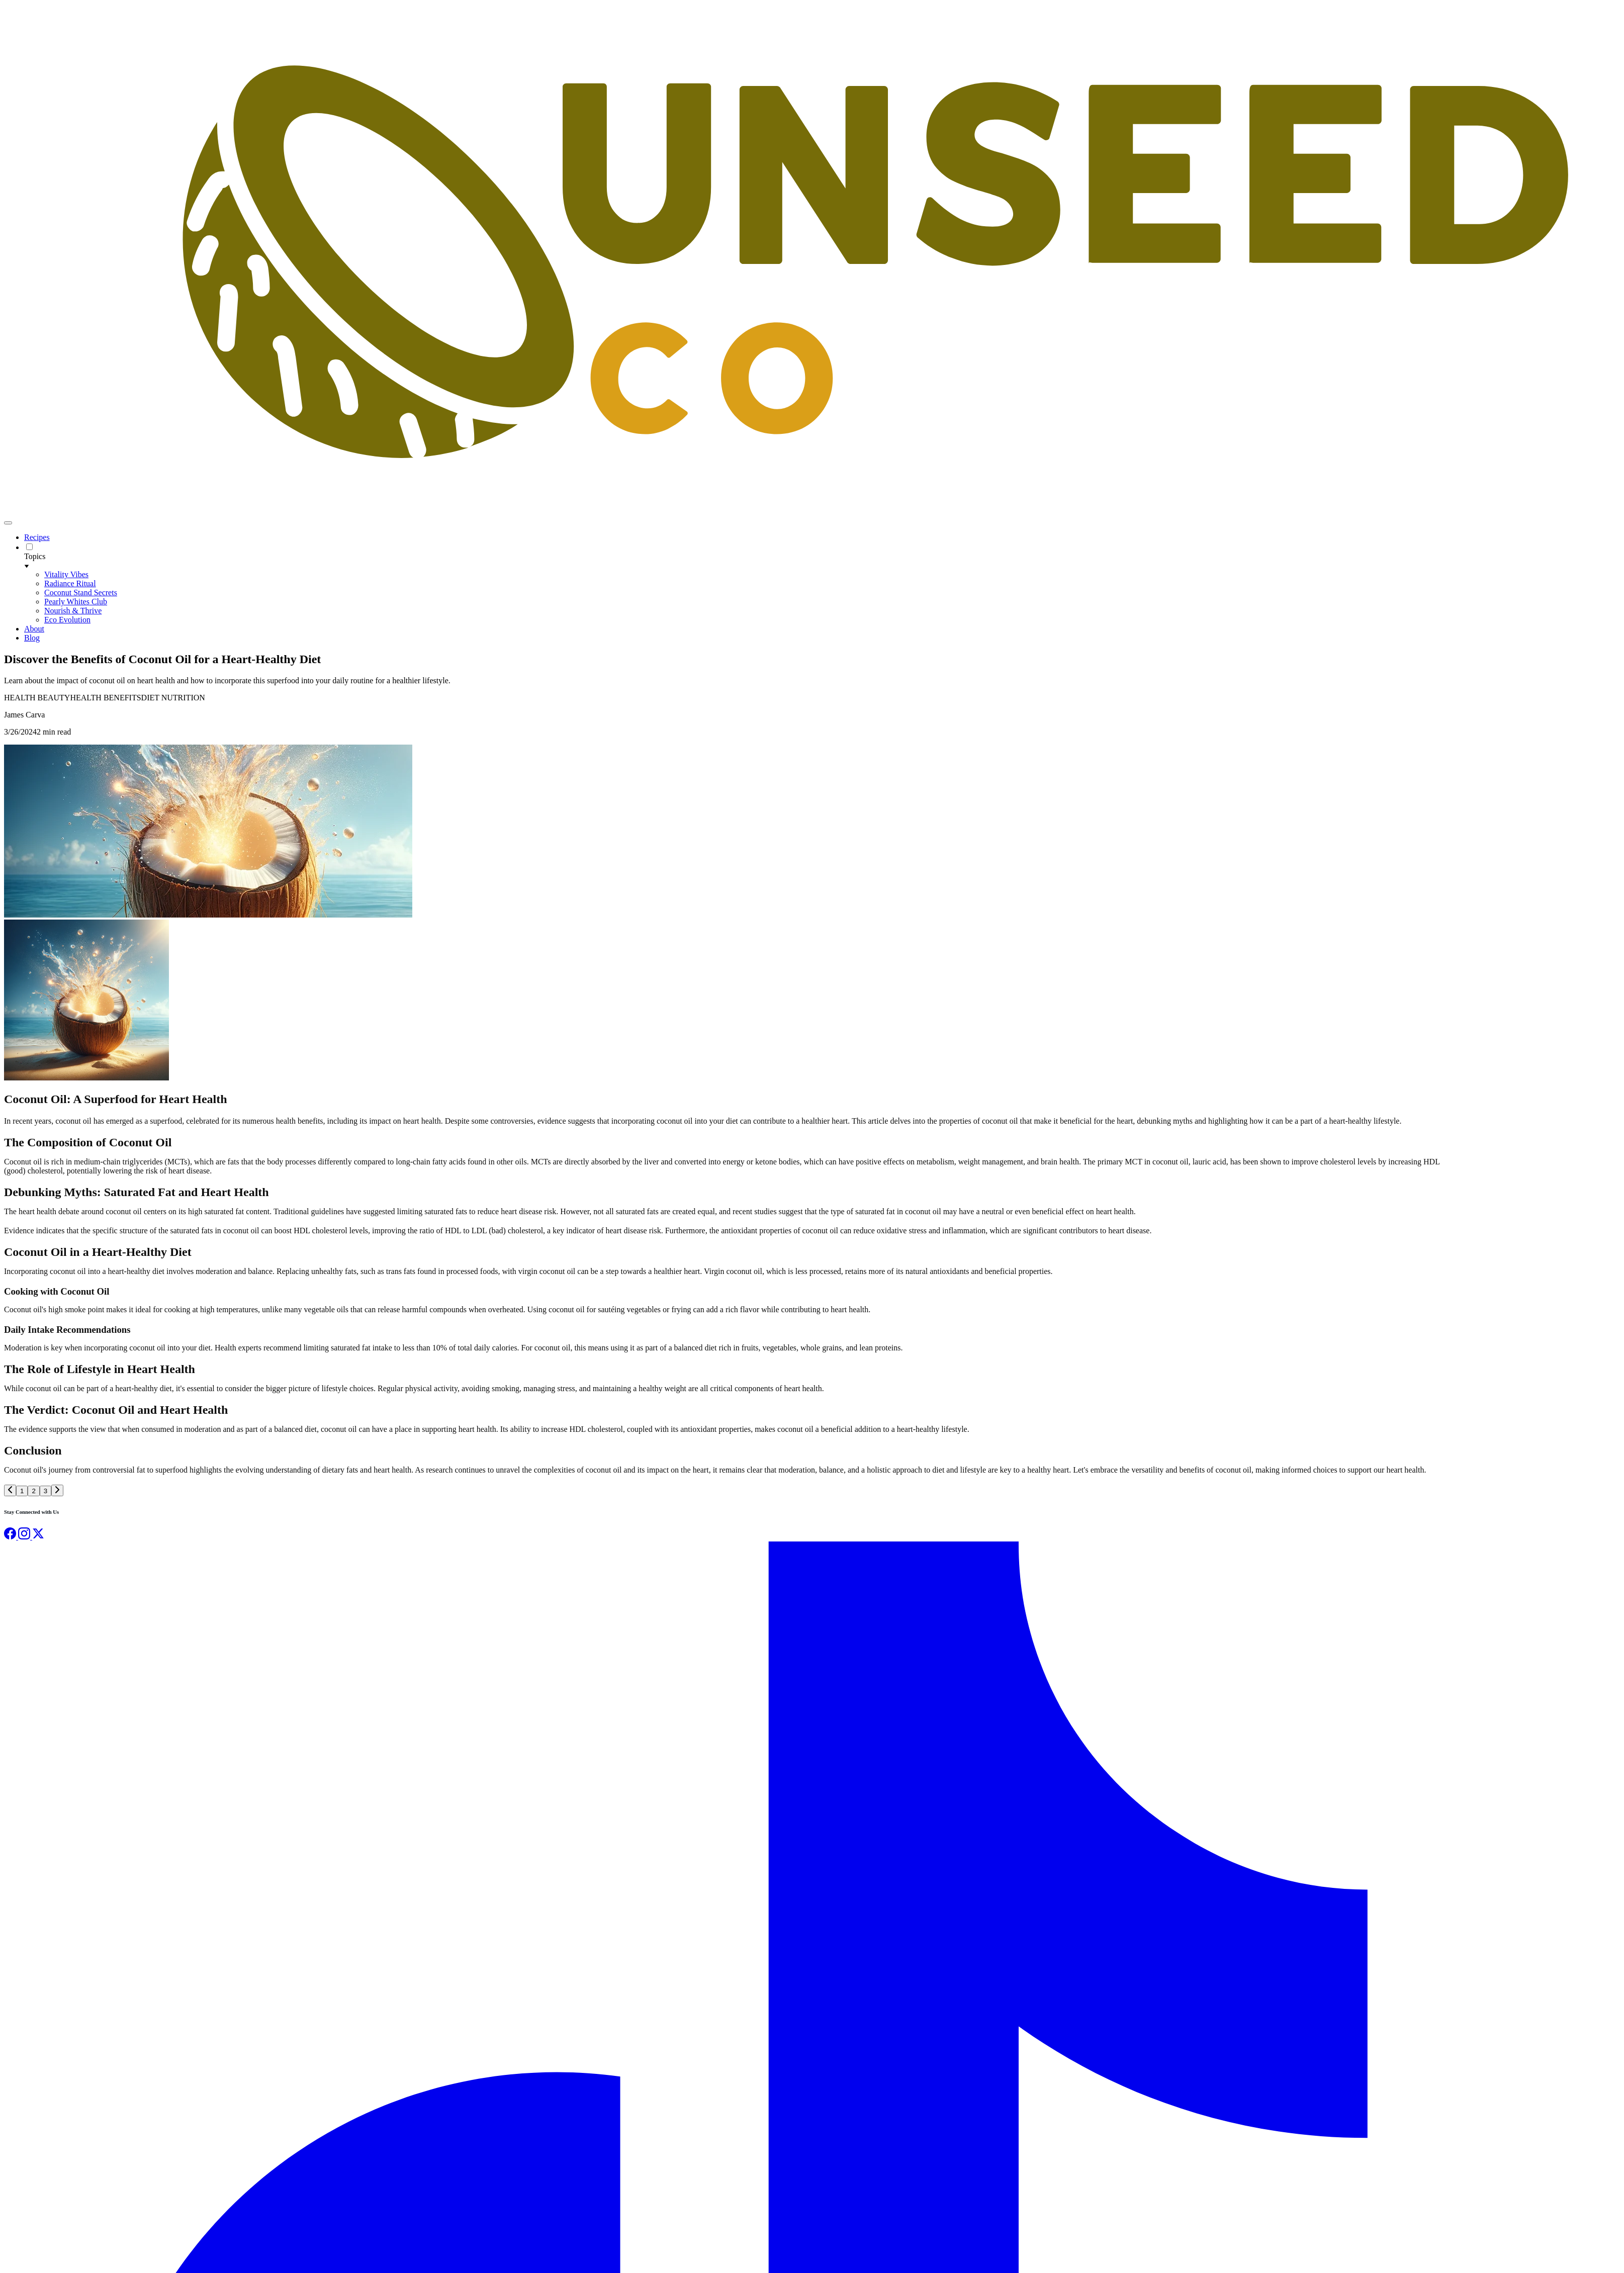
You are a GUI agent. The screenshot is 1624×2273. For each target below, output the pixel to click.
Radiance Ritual (70, 583)
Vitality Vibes (66, 574)
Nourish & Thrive (73, 610)
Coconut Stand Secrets (80, 592)
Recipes (37, 537)
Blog (32, 637)
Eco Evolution (67, 619)
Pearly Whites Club (75, 601)
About (34, 628)
